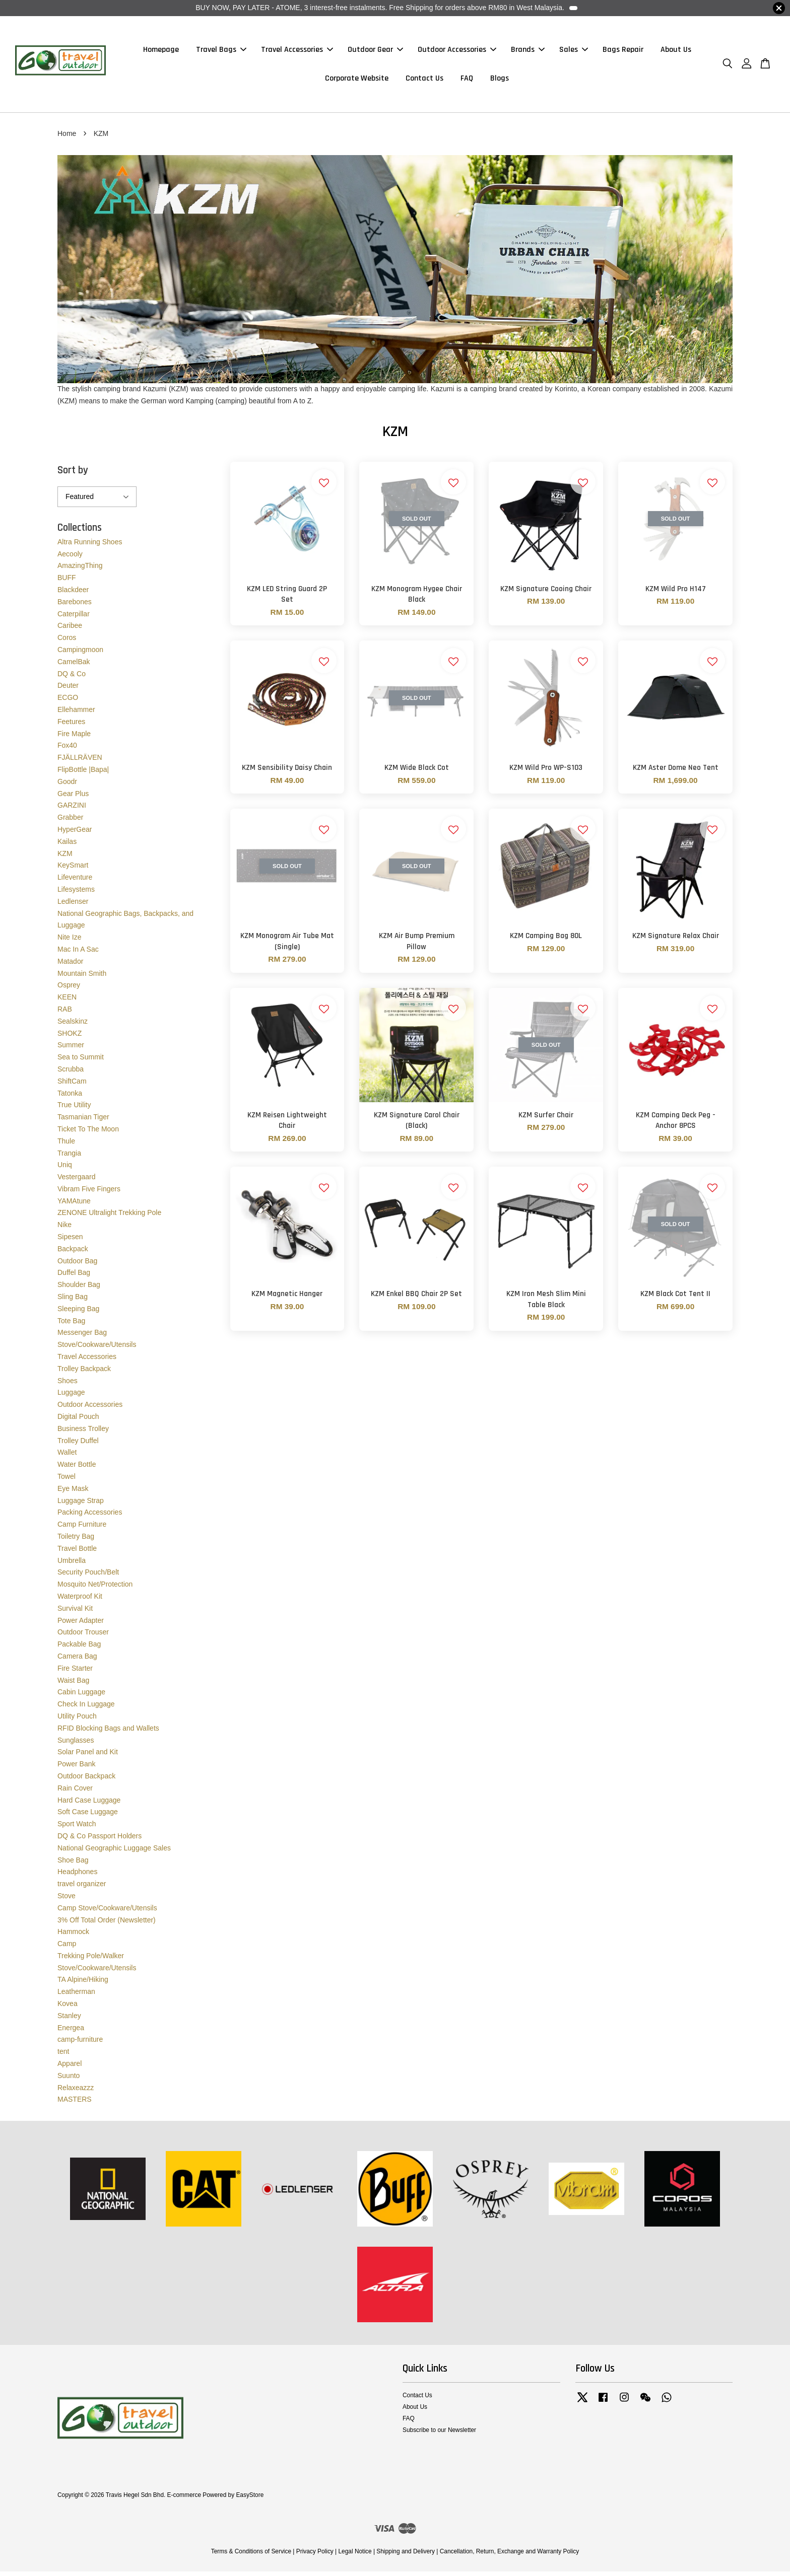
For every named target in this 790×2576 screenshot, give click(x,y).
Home (66, 138)
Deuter (68, 690)
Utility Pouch (77, 1720)
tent (63, 2056)
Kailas (67, 846)
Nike (64, 1229)
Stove (66, 1900)
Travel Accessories (297, 52)
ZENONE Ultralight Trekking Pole (109, 1217)
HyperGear (74, 834)
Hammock (73, 1936)
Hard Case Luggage (88, 1805)
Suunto (68, 2080)
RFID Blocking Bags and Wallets (108, 1733)
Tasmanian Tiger (83, 1121)
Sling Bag (72, 1301)
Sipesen (70, 1241)
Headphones (77, 1876)
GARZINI (71, 810)
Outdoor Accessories (457, 52)
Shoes (67, 1385)
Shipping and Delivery (405, 2555)
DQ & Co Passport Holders (99, 1840)
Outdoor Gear (375, 52)
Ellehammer (76, 714)
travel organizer (81, 1888)
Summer (70, 1049)
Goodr (67, 786)
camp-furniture (80, 2044)
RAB (64, 1014)
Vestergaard (76, 1181)
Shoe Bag (73, 1865)
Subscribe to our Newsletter (439, 2434)
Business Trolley (83, 1433)
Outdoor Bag (77, 1265)
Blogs (499, 81)
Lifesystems (76, 894)
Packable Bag (79, 1648)
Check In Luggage (86, 1708)
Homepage (161, 52)
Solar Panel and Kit (87, 1756)
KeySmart (72, 870)
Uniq (64, 1169)
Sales (573, 52)
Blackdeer (73, 594)
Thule (66, 1145)
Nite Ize (69, 942)
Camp (66, 1948)
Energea (70, 2032)
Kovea (67, 2008)
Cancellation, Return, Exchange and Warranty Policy (509, 2555)
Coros (66, 642)
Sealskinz (72, 1026)
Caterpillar (73, 618)
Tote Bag (71, 1325)
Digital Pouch (78, 1421)
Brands (528, 52)
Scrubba (70, 1073)
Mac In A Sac (78, 954)
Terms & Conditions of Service (251, 2555)
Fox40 (67, 750)
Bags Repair (623, 52)
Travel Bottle (77, 1553)
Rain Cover (75, 1792)
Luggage (71, 1397)
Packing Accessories (89, 1517)
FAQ (466, 81)
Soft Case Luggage (87, 1816)
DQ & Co (71, 678)
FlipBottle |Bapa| (83, 774)
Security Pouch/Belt (88, 1576)
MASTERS (74, 2104)
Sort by (72, 474)
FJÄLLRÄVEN (79, 762)
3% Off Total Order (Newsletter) (106, 1924)
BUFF (66, 582)
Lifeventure (74, 882)
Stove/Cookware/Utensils (96, 1349)
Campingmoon (80, 654)
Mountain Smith (81, 978)
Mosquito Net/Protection (95, 1589)
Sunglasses (75, 1745)
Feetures (71, 726)
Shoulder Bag (78, 1289)
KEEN (67, 1001)
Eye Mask (72, 1493)
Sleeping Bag (78, 1313)
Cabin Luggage (81, 1696)
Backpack (72, 1253)
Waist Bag (73, 1685)
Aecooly (70, 558)
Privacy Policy (315, 2555)
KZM (65, 858)
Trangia (69, 1158)
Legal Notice (354, 2555)
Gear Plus (73, 798)
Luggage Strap (80, 1505)
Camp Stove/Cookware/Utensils (107, 1912)
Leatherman (76, 1996)
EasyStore (250, 2499)
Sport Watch (76, 1828)
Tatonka (69, 1098)
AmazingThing (80, 570)
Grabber (70, 822)
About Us (676, 52)
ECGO (67, 702)
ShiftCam (72, 1086)
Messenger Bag (82, 1337)
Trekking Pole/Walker (90, 1960)
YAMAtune (74, 1205)
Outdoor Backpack (86, 1780)
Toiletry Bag (75, 1541)
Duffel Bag (73, 1277)
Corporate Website (356, 81)
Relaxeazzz (75, 2092)
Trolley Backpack (84, 1373)
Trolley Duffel (78, 1445)
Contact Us (424, 81)
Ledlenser (73, 906)
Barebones (74, 606)
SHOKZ (69, 1038)
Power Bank (76, 1768)
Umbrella (71, 1565)
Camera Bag (77, 1661)
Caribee (69, 630)
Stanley (69, 2020)
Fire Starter (75, 1673)
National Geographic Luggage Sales (114, 1852)
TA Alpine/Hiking (82, 1984)
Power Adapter (80, 1625)
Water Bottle (76, 1469)
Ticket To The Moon (88, 1133)
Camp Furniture (81, 1529)
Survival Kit (75, 1613)
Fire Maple (74, 738)
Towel (66, 1481)
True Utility (74, 1109)
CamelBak (73, 666)
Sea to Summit (80, 1061)
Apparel (69, 2068)
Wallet (67, 1457)
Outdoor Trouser (83, 1636)
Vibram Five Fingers (88, 1193)
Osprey (68, 989)
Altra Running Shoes (89, 546)
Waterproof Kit (79, 1601)
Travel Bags (221, 52)
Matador (70, 966)
